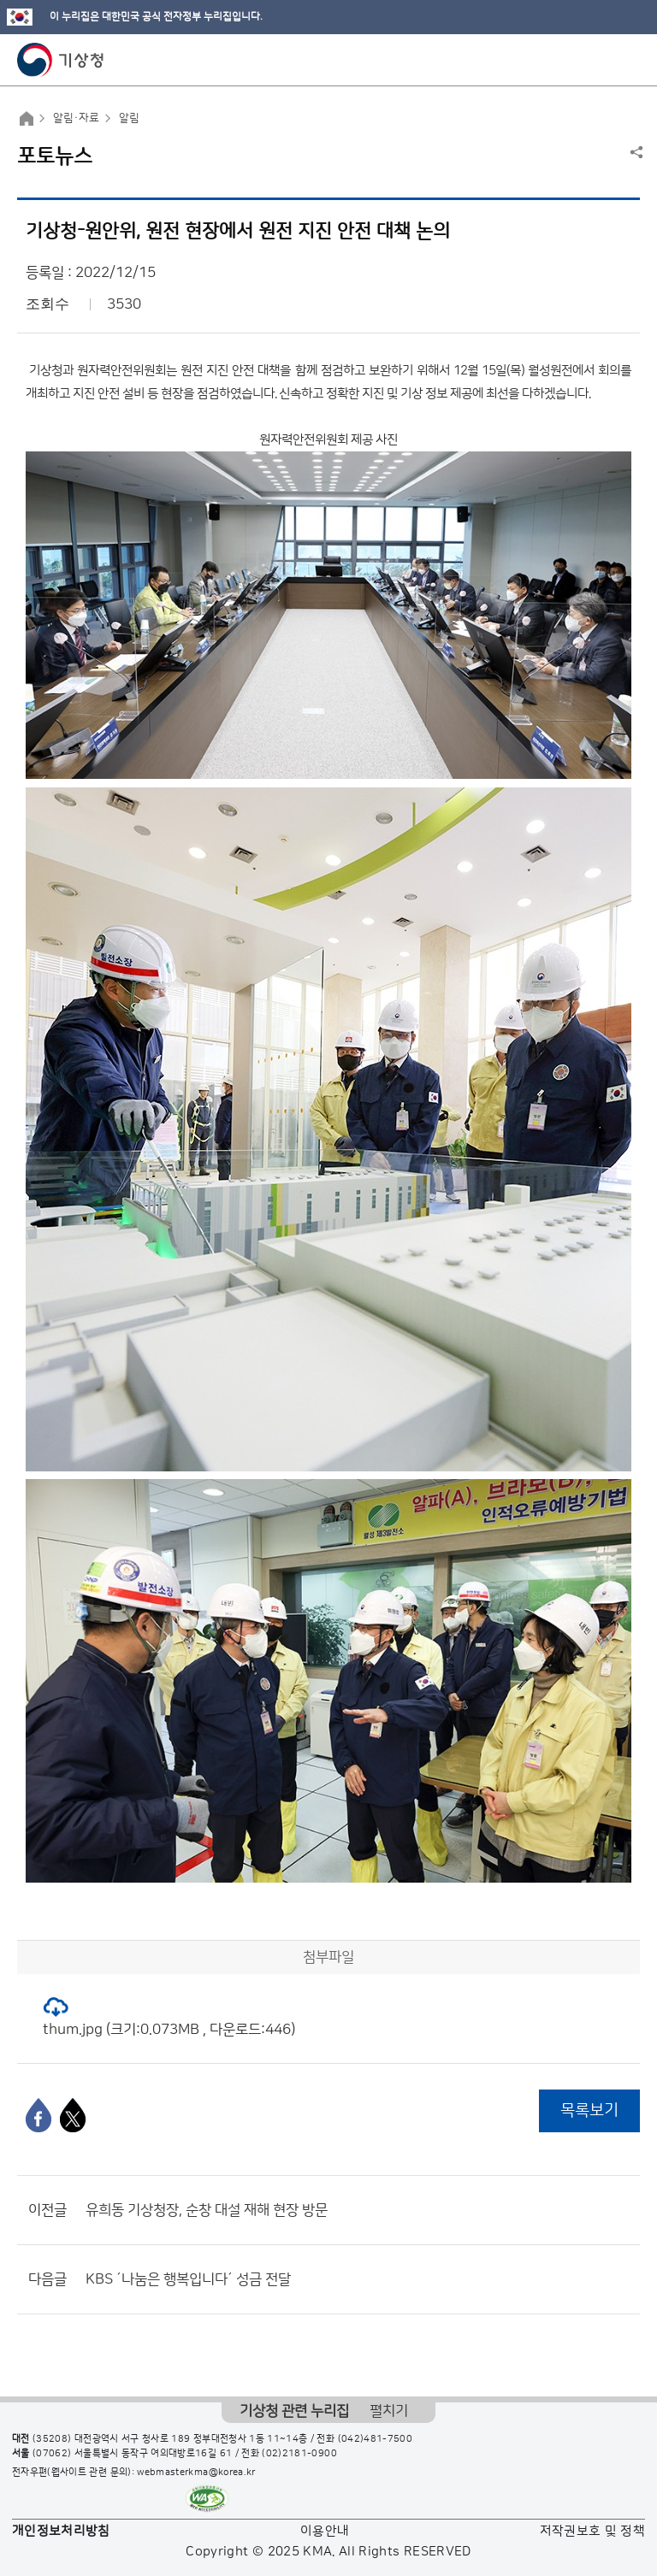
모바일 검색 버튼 (602, 59)
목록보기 (589, 2110)
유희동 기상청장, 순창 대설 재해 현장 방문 (207, 2210)
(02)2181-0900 (299, 2454)
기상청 (60, 60)
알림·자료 (76, 118)
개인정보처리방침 (61, 2531)
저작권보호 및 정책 (593, 2531)
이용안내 (324, 2531)
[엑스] (73, 2115)
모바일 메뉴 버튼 (629, 59)
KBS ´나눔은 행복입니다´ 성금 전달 (188, 2279)
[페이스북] (38, 2115)
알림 (129, 118)
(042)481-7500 (375, 2439)
